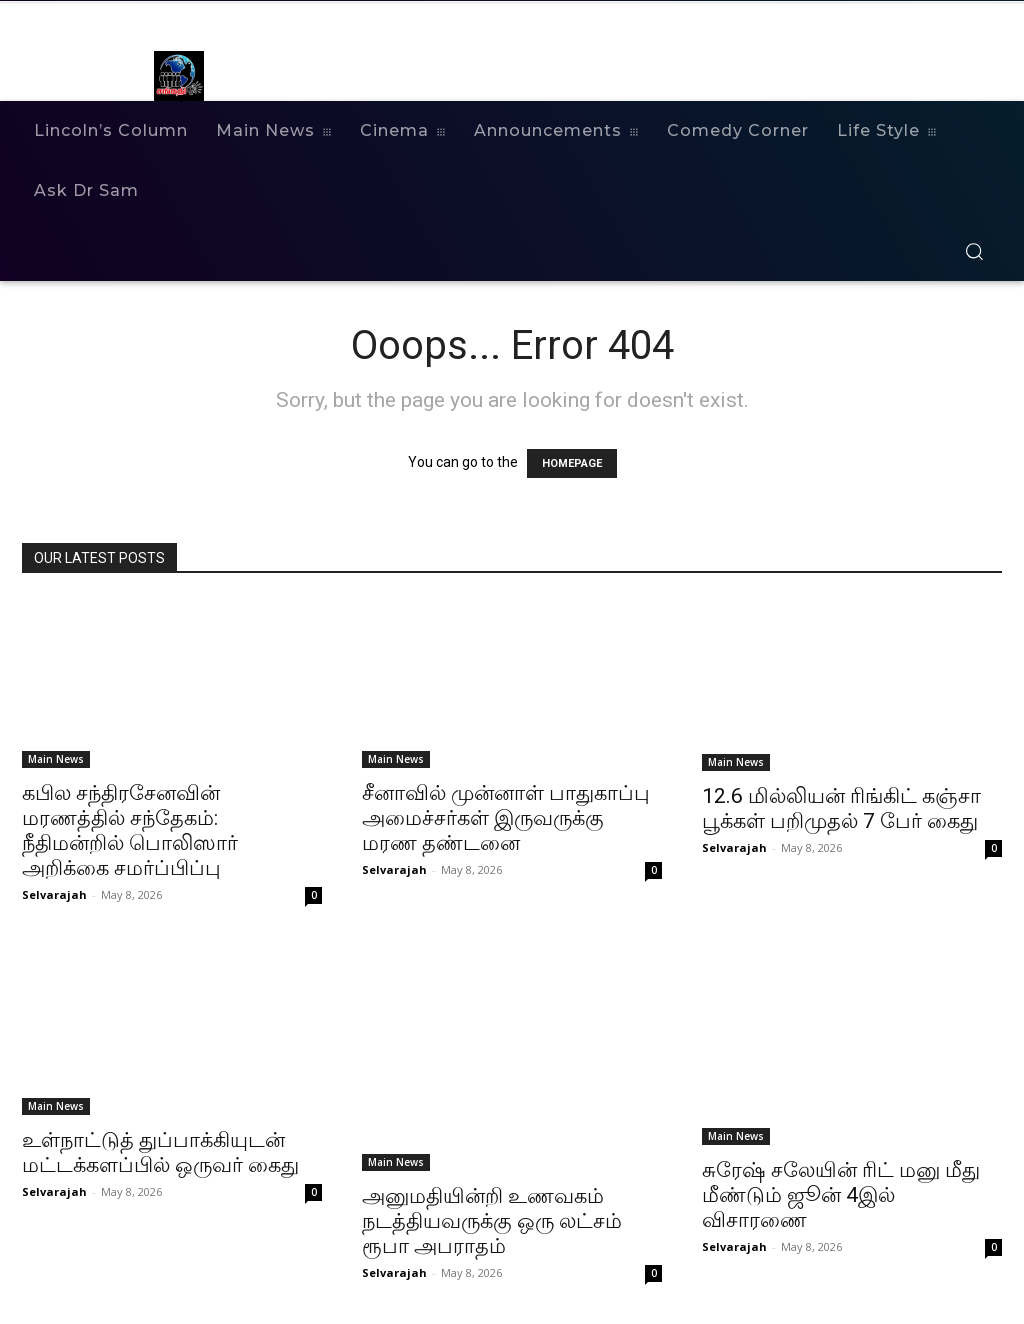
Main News (56, 759)
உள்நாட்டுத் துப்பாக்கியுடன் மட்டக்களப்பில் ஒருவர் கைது (160, 1152)
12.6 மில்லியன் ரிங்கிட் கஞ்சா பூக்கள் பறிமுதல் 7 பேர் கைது (841, 808)
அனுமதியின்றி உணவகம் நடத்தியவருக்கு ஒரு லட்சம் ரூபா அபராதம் (492, 1221)
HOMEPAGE (572, 463)
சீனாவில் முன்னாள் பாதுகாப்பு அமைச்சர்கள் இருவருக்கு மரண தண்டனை (506, 818)
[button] (974, 251)
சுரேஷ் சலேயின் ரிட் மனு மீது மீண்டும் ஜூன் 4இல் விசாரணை (841, 1195)
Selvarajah (54, 894)
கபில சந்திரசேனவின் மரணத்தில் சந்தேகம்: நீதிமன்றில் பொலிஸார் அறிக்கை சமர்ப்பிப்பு (130, 830)
